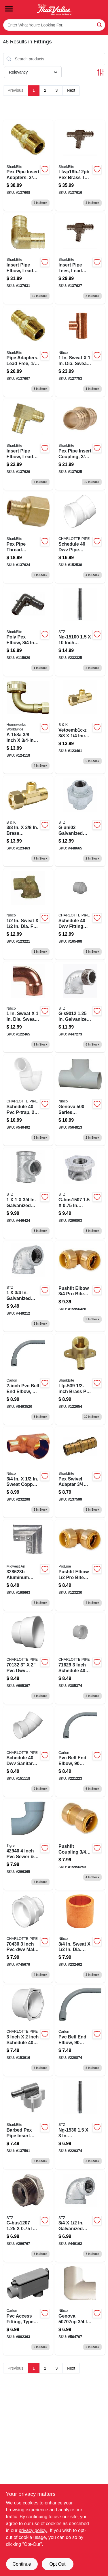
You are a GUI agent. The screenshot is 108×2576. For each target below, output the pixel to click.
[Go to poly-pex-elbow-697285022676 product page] (28, 630)
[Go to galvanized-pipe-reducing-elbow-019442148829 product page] (80, 2216)
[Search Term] (54, 25)
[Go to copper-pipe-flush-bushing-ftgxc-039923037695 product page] (80, 1937)
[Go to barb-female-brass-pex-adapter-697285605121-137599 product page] (80, 1472)
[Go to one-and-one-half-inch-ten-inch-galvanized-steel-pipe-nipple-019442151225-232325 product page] (80, 630)
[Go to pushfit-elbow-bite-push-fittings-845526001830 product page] (80, 1286)
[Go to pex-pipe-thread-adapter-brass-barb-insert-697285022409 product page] (28, 537)
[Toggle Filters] (100, 72)
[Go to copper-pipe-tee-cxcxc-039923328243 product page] (80, 351)
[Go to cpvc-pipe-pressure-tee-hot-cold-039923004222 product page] (80, 1100)
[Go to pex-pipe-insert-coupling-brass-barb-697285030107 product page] (80, 444)
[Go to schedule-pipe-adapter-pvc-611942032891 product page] (28, 1937)
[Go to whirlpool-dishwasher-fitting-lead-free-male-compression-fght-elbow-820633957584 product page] (28, 725)
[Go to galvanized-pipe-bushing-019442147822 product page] (80, 1193)
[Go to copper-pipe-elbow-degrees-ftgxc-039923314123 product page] (28, 1007)
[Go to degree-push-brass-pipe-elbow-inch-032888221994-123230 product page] (80, 1565)
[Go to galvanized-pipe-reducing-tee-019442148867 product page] (28, 1193)
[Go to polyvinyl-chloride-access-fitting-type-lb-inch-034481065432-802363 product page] (28, 2309)
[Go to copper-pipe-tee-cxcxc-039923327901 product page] (28, 1472)
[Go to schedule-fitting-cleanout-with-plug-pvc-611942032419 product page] (80, 914)
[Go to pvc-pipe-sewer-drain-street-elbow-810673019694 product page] (28, 1844)
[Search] (100, 24)
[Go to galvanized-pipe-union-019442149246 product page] (80, 821)
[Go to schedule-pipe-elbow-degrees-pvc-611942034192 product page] (80, 537)
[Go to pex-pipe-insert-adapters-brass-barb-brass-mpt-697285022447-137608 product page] (28, 165)
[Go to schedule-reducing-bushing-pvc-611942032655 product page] (28, 2030)
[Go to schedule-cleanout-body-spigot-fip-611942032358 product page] (80, 1658)
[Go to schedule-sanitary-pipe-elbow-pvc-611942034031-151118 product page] (28, 1751)
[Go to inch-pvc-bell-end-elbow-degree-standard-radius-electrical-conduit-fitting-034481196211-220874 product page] (80, 2030)
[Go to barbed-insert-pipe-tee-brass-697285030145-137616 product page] (80, 165)
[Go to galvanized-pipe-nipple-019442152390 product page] (80, 2123)
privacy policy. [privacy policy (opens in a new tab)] (33, 2530)
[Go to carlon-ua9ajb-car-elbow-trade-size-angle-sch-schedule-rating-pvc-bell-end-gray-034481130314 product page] (28, 1379)
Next (71, 90)
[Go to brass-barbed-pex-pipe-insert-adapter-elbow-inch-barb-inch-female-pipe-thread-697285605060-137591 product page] (28, 2123)
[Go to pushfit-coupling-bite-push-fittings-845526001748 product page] (80, 1844)
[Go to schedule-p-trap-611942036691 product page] (28, 1100)
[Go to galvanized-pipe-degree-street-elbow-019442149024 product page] (80, 1007)
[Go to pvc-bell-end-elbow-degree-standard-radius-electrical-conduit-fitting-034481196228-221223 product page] (80, 1751)
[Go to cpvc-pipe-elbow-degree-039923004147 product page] (80, 2309)
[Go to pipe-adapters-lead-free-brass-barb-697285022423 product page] (28, 351)
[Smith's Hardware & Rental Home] (54, 9)
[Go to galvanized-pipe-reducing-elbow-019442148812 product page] (28, 1286)
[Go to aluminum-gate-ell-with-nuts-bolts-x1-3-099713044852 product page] (28, 1565)
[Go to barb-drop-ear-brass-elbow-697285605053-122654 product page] (80, 1379)
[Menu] (9, 9)
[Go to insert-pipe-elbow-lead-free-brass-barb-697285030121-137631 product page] (28, 258)
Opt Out (57, 2564)
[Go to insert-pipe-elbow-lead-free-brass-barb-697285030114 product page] (28, 444)
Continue (21, 2564)
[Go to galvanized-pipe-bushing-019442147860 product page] (28, 2216)
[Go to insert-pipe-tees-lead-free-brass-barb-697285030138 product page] (80, 258)
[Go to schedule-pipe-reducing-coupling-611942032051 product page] (28, 1658)
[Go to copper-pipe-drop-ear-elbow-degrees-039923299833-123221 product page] (28, 914)
